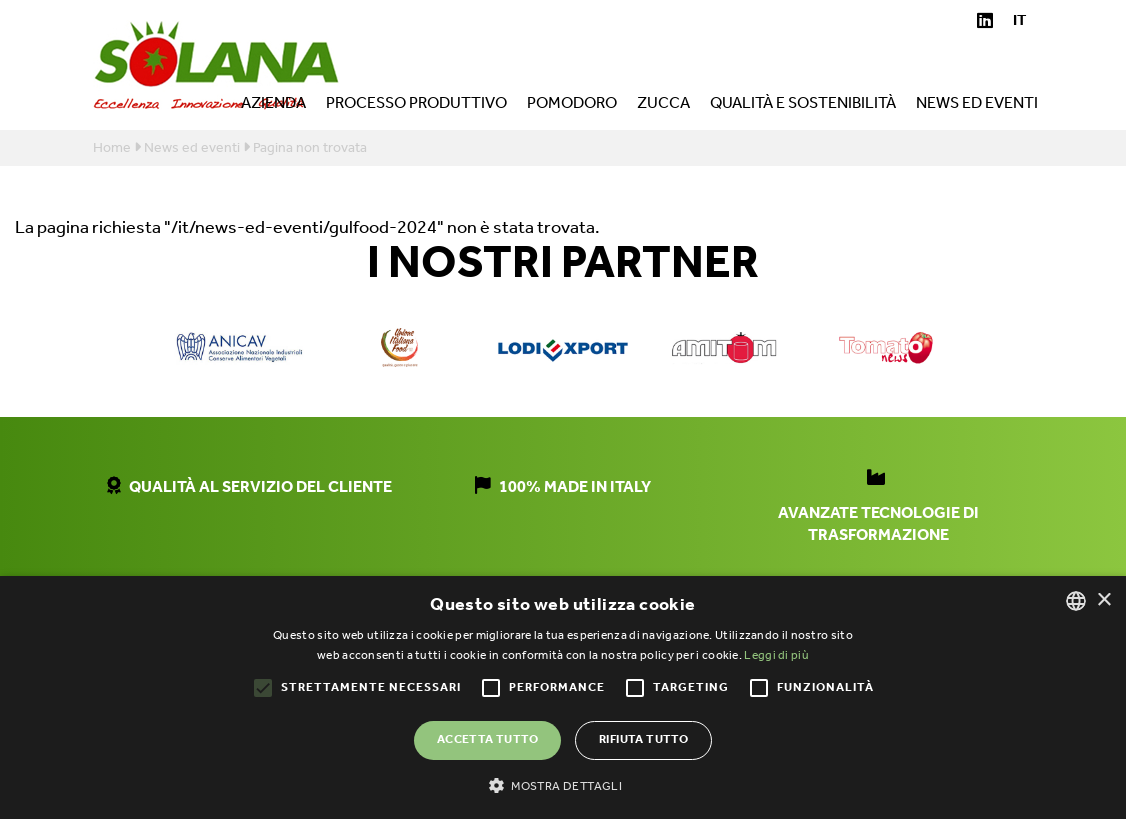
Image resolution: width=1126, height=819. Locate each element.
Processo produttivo (416, 106)
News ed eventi (977, 106)
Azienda (273, 106)
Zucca (663, 106)
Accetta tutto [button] (487, 739)
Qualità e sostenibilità (803, 106)
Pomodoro (572, 106)
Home (112, 148)
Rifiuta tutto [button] (643, 739)
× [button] (1103, 600)
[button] (563, 785)
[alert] (563, 697)
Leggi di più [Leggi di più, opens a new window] (776, 655)
